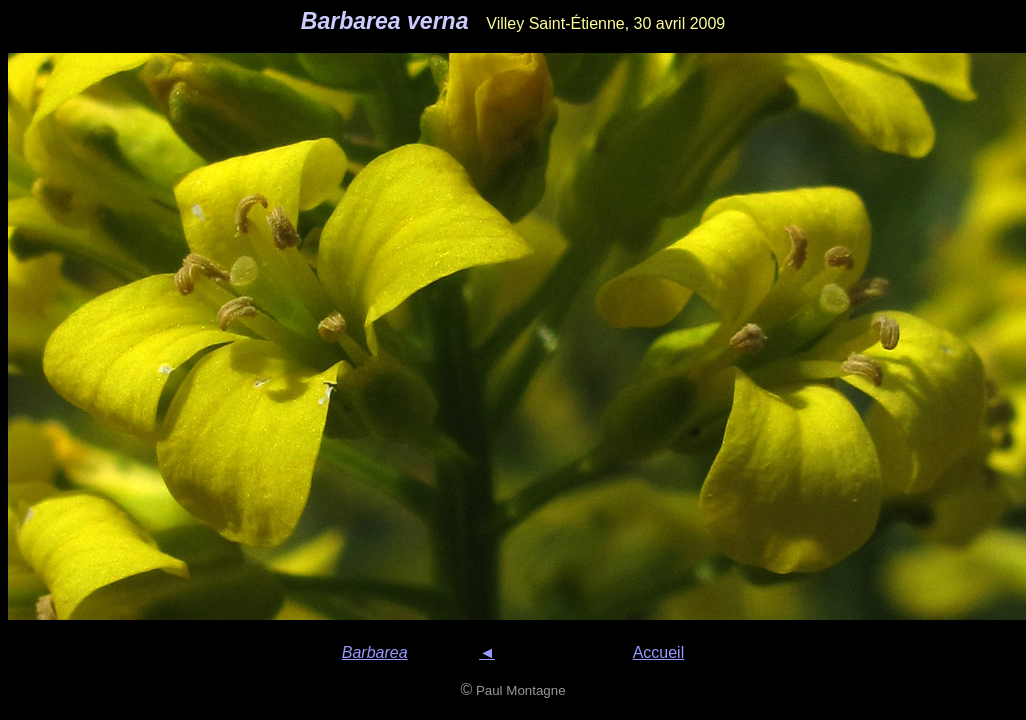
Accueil (659, 652)
